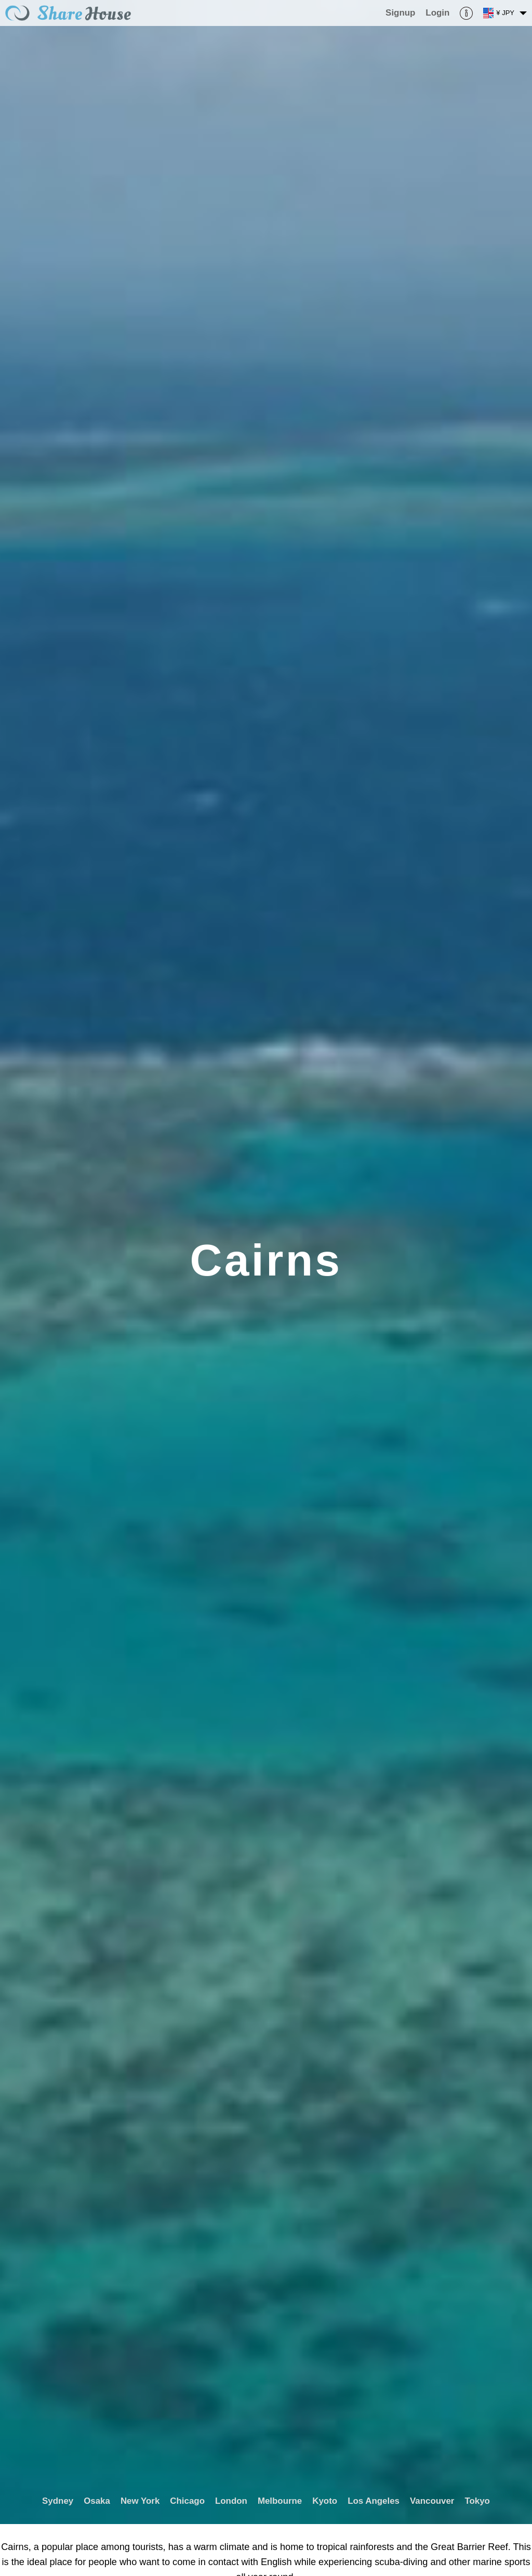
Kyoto (324, 2501)
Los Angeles (374, 2501)
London (231, 2501)
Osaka (97, 2501)
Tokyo (477, 2501)
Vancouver (432, 2501)
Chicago (187, 2501)
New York (140, 2501)
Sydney (57, 2501)
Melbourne (280, 2501)
